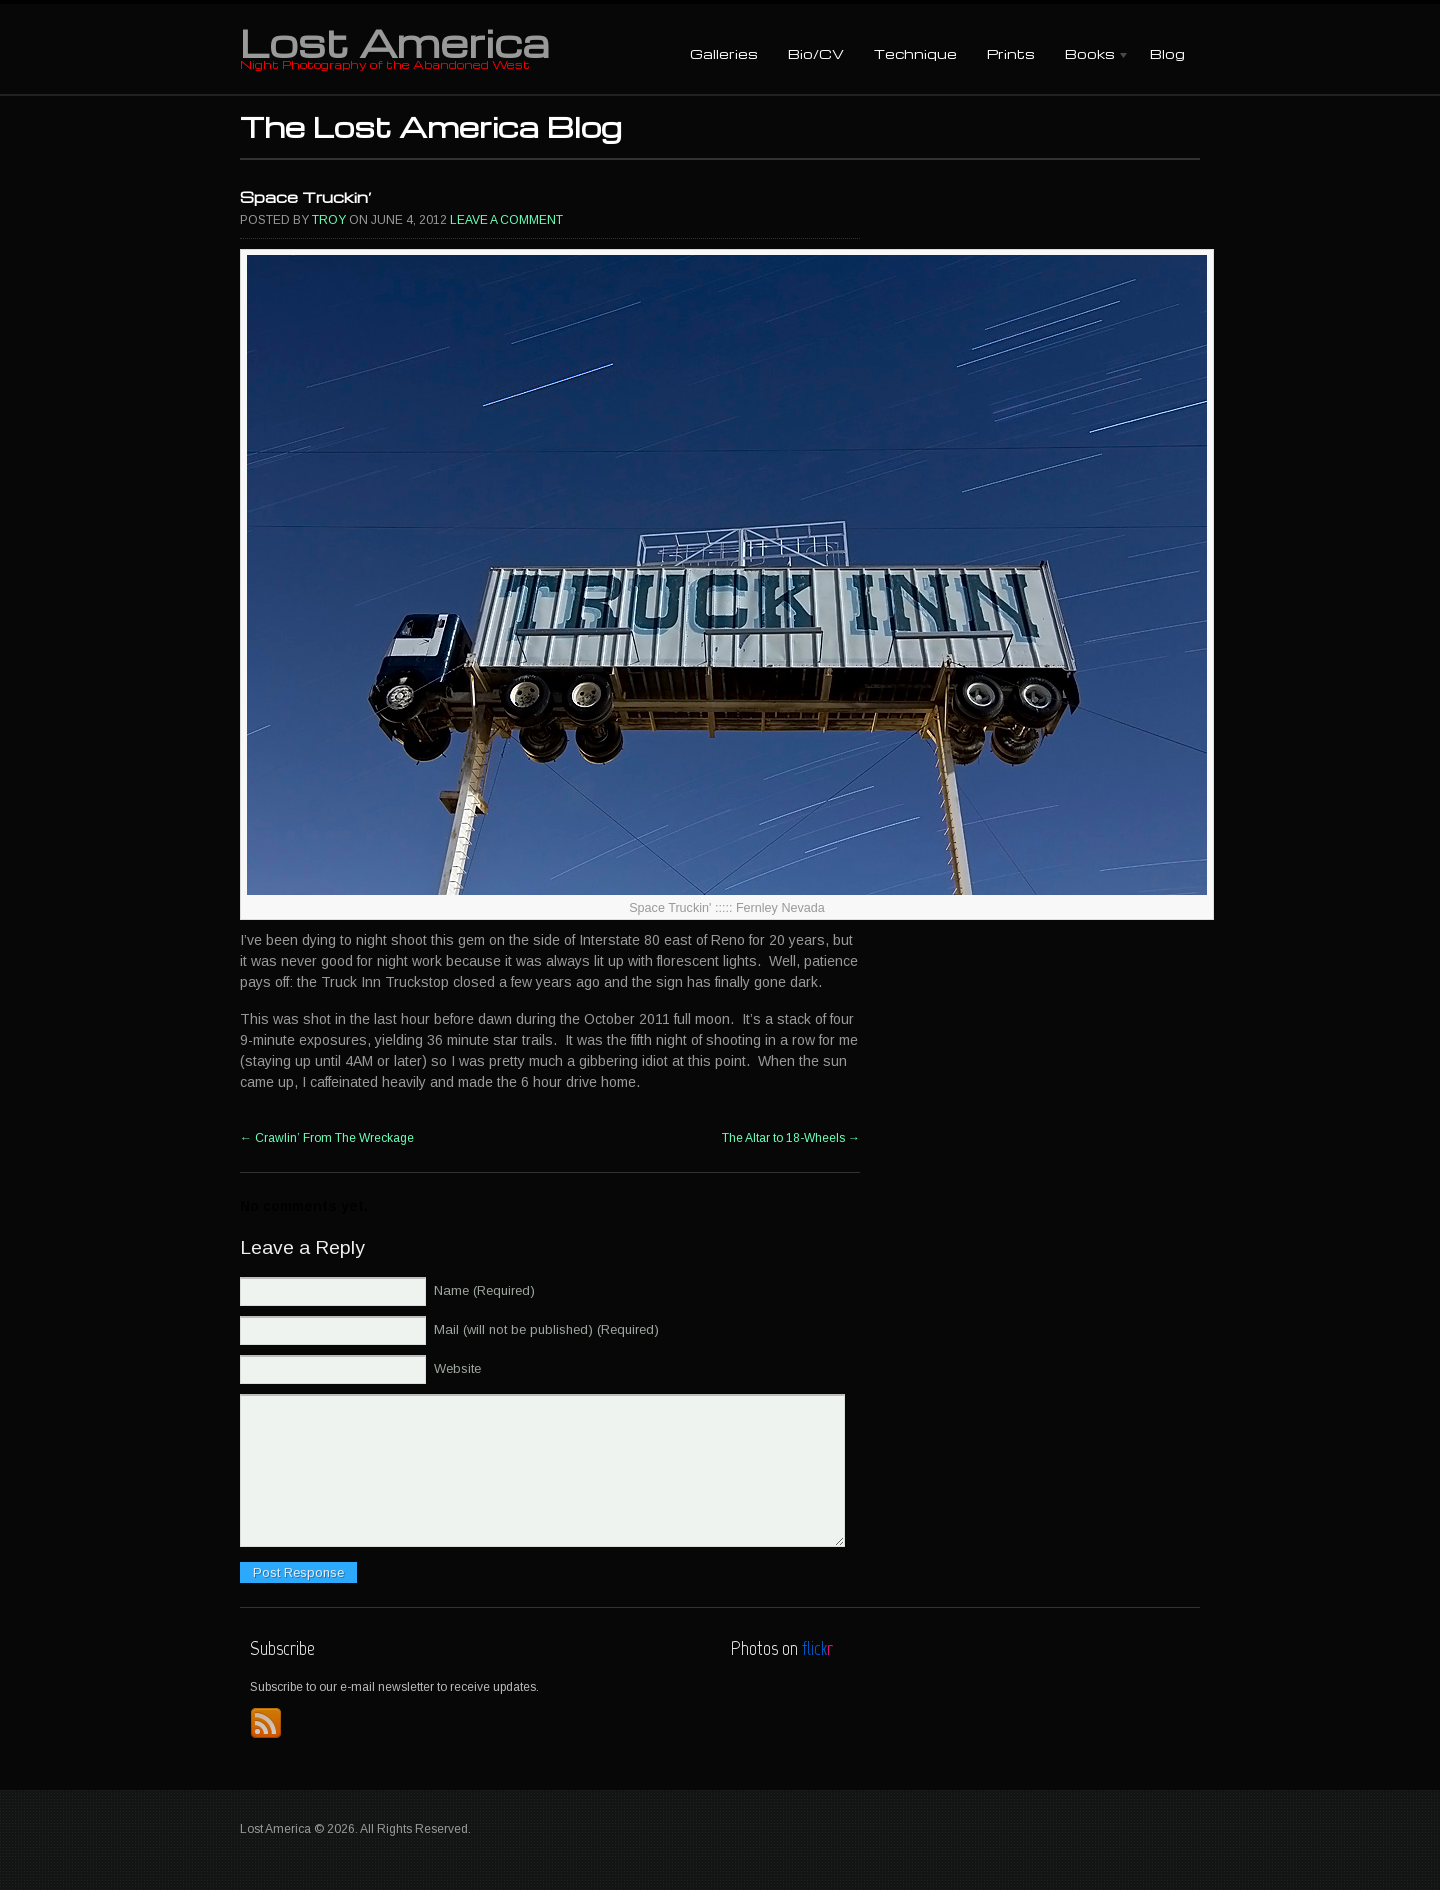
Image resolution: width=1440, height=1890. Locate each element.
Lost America (394, 42)
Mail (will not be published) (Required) (546, 1329)
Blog (1167, 53)
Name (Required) (484, 1290)
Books (1090, 55)
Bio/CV (816, 53)
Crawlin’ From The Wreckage (327, 1138)
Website (457, 1368)
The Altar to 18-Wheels (791, 1138)
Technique (915, 53)
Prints (1011, 53)
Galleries (724, 53)
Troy (329, 220)
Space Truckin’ (306, 197)
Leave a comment (506, 220)
